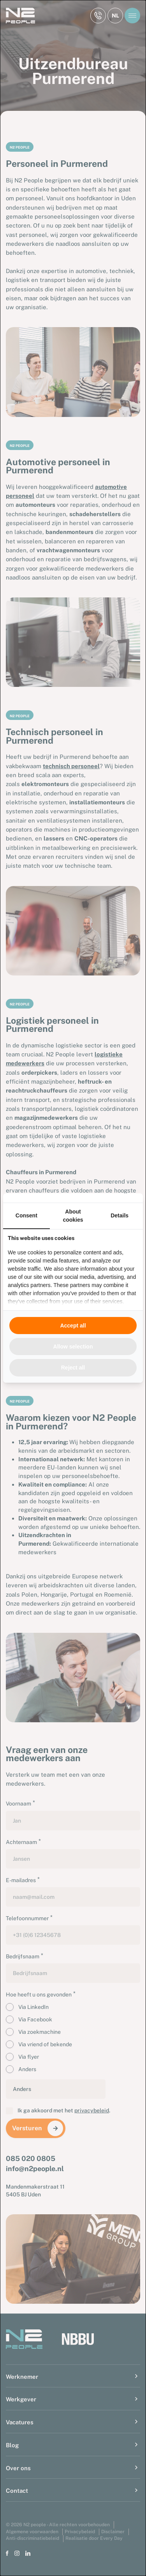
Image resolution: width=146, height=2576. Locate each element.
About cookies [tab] (73, 1215)
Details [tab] (119, 1215)
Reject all (73, 1367)
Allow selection (73, 1346)
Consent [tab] (26, 1215)
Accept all (73, 1325)
